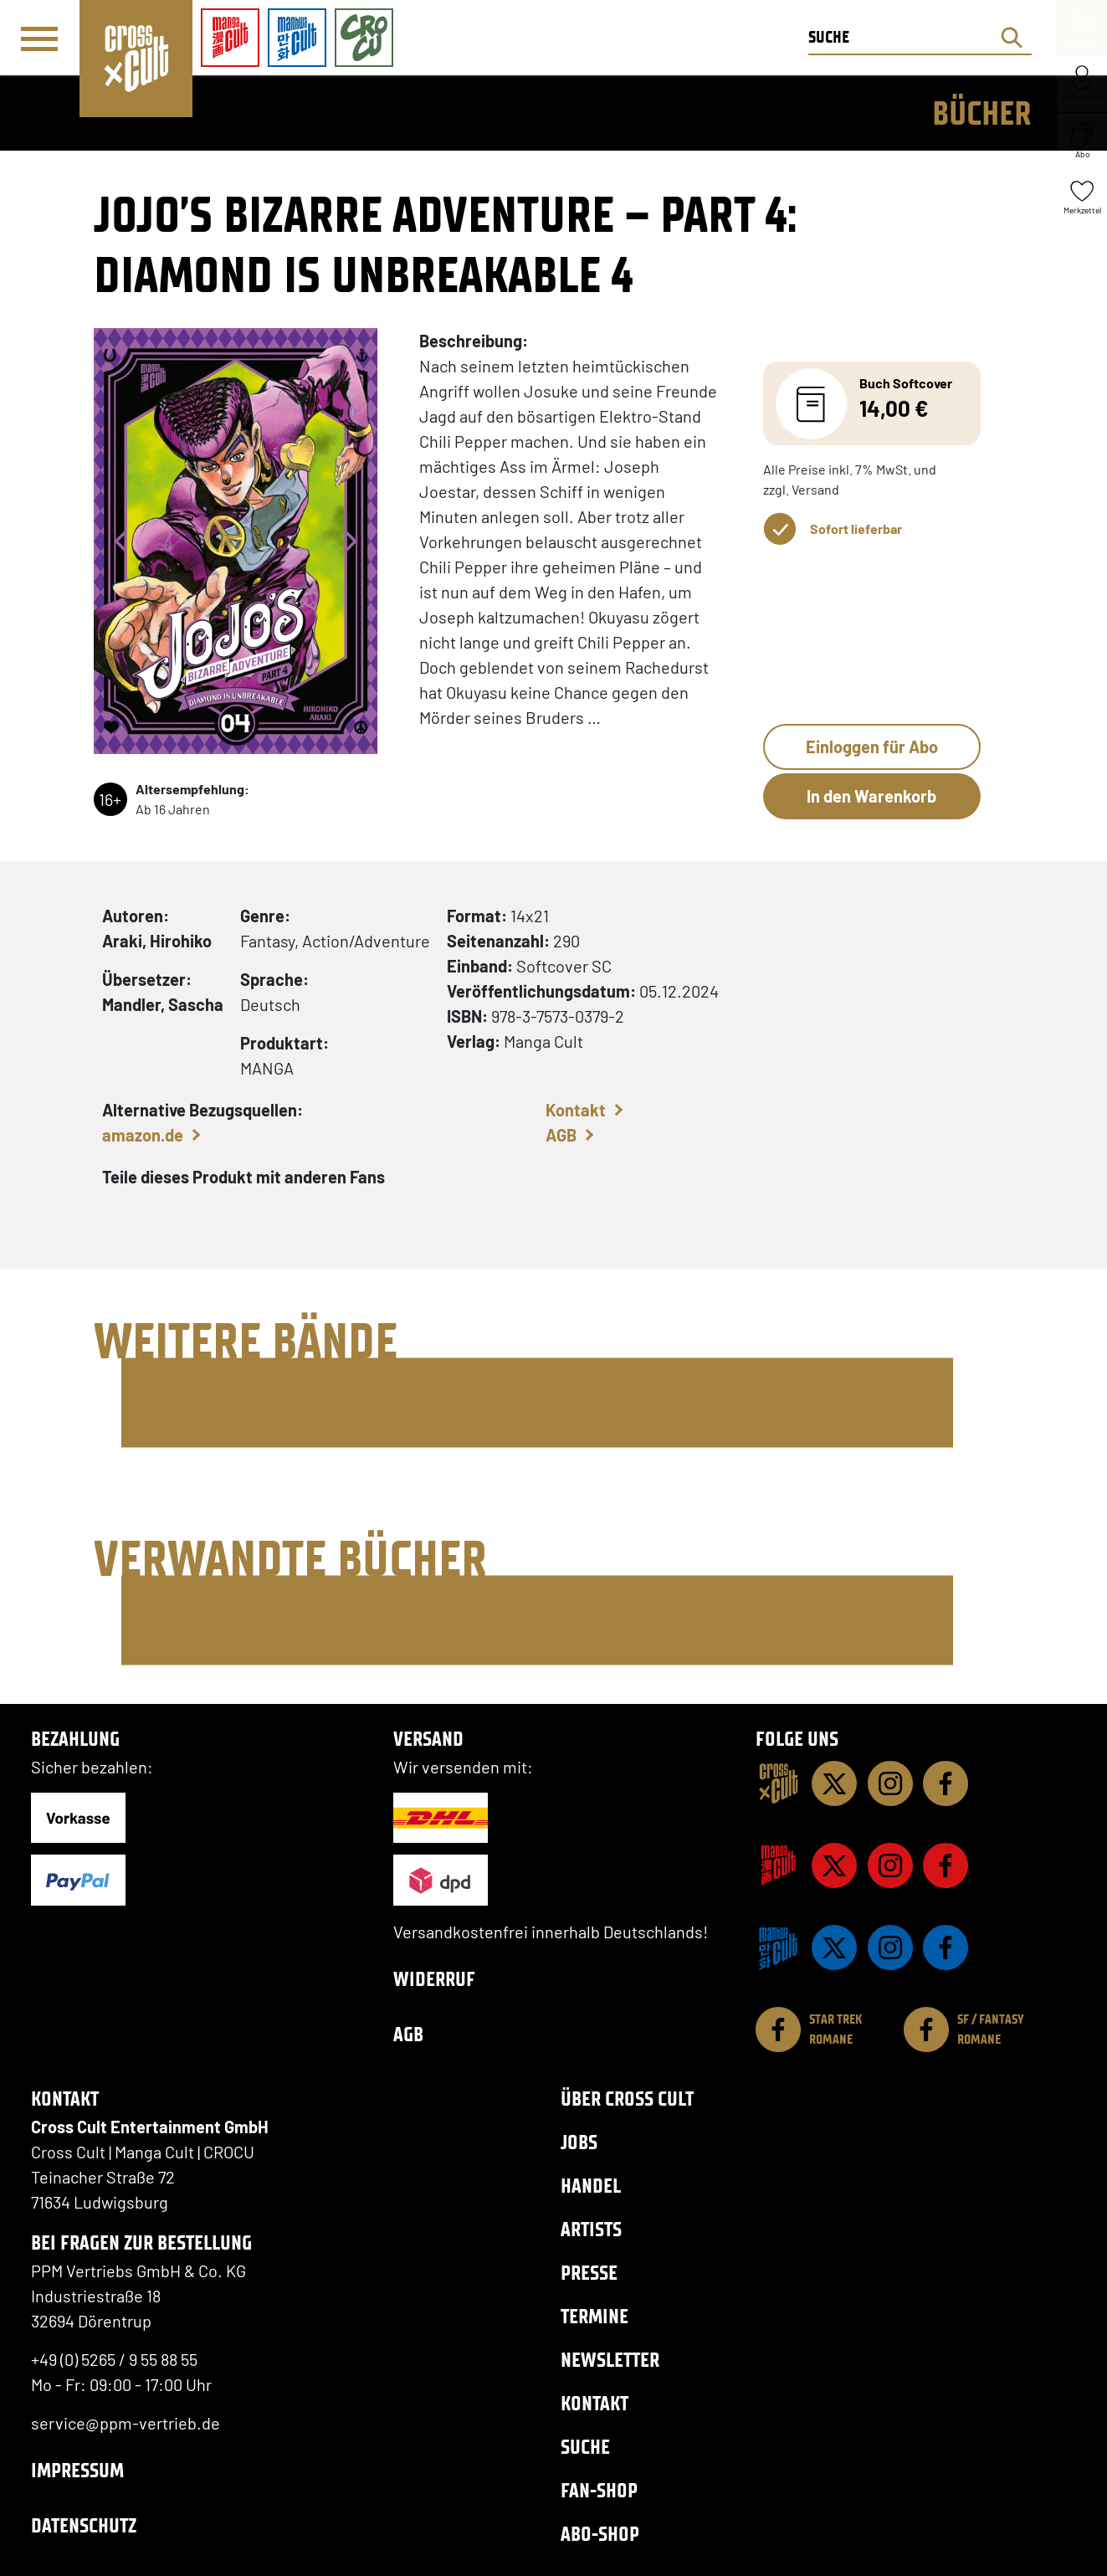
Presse (589, 2272)
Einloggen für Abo (872, 746)
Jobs (579, 2142)
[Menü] (39, 38)
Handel (591, 2185)
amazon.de (142, 1135)
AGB (561, 1135)
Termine (594, 2316)
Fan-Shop (599, 2490)
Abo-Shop (600, 2534)
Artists (591, 2229)
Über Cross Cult (627, 2098)
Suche (585, 2447)
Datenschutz (83, 2525)
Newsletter (610, 2360)
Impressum (77, 2470)
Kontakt (576, 1110)
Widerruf (434, 1979)
